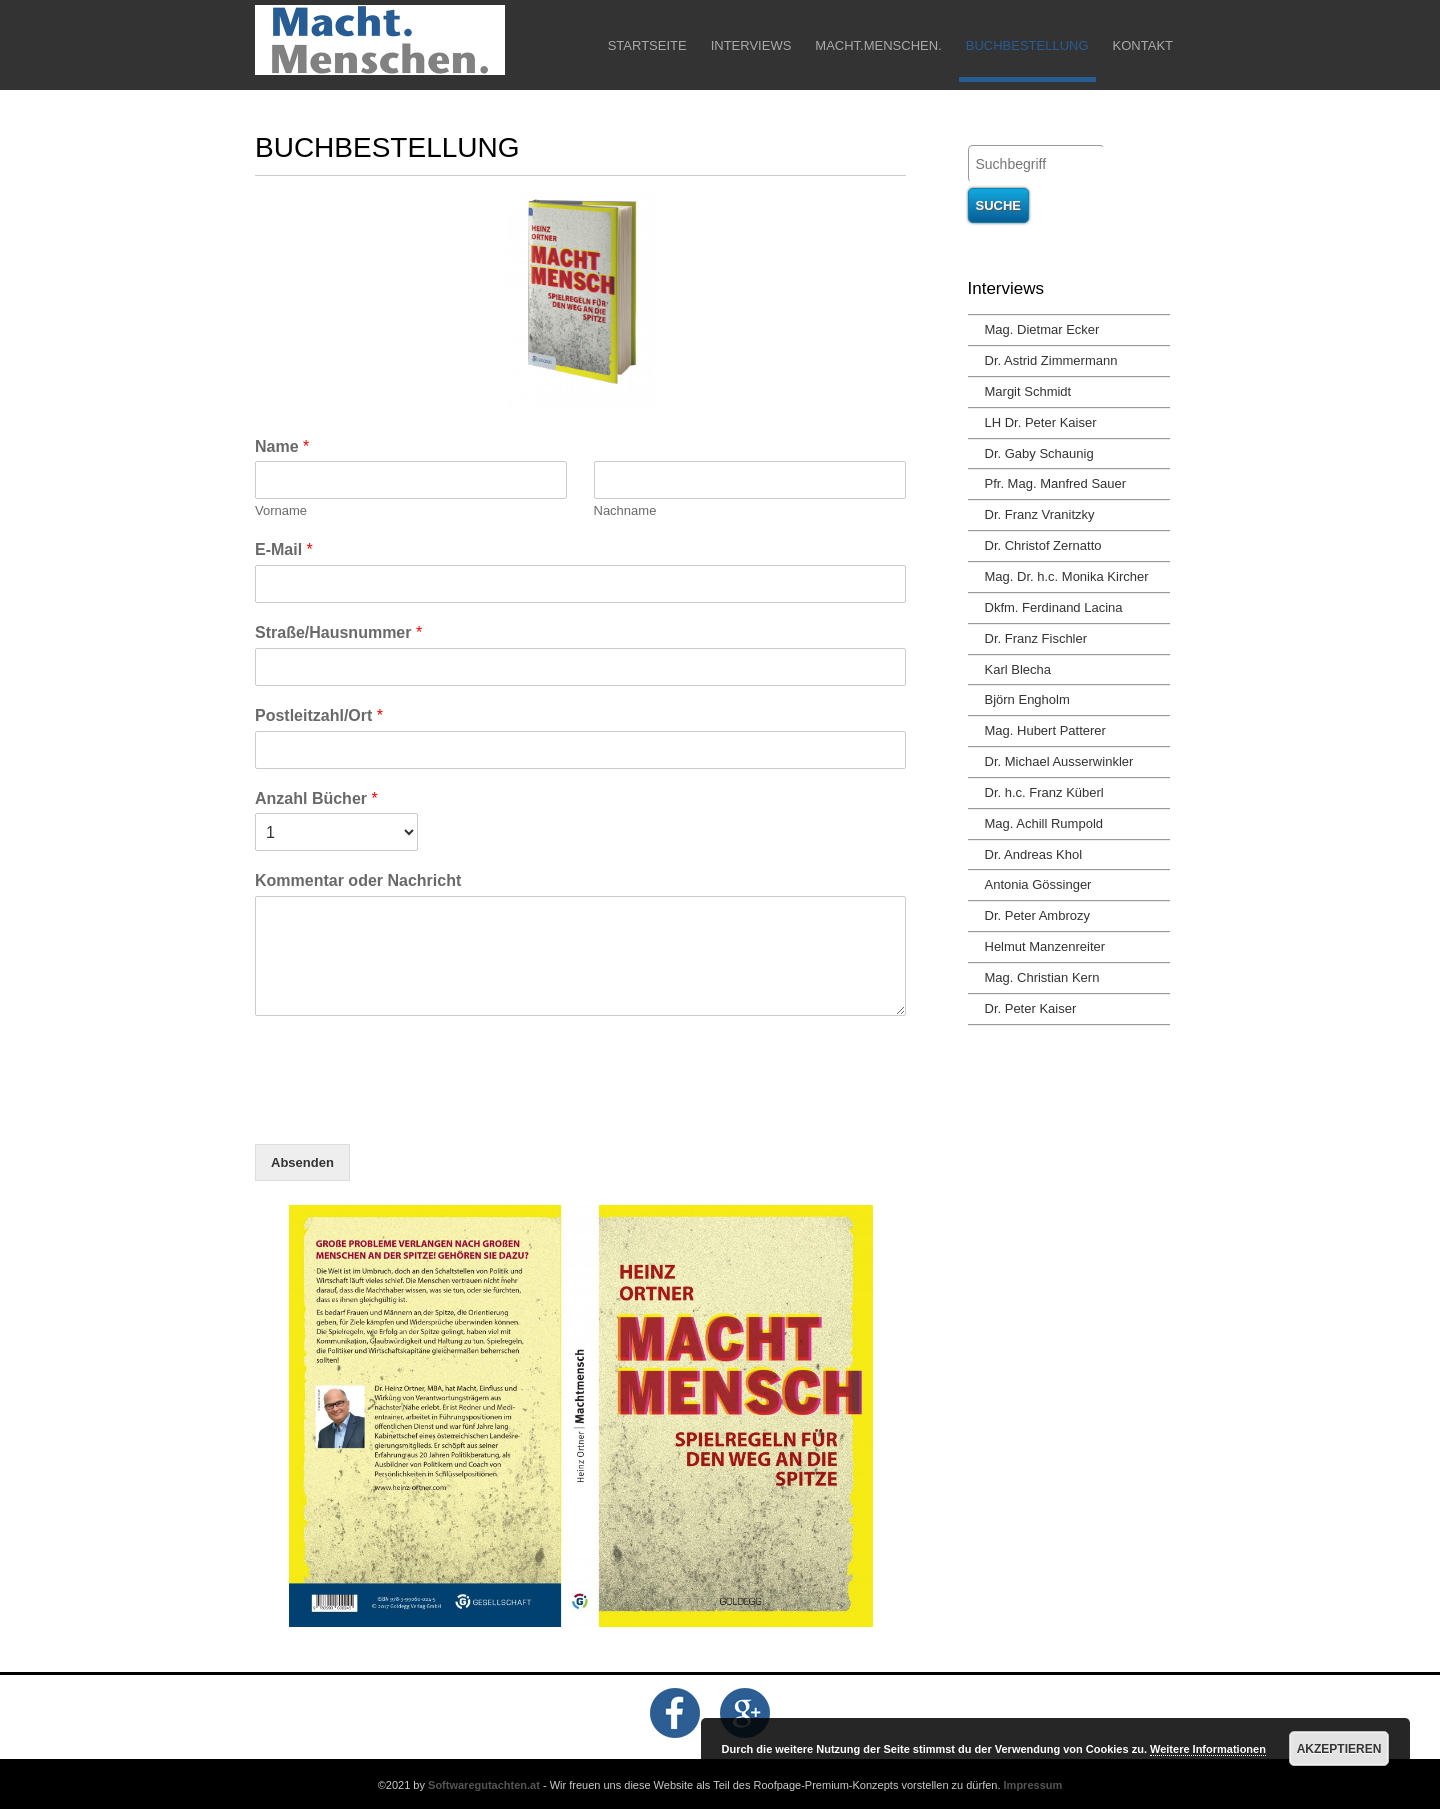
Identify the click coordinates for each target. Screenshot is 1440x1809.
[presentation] (407, 1111)
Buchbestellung (1027, 45)
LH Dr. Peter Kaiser (1041, 422)
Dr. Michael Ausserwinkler (1059, 761)
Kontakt (1143, 45)
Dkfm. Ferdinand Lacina (1054, 607)
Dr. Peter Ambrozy (1037, 915)
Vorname (281, 510)
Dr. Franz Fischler (1036, 638)
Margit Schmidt (1028, 391)
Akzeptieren (1339, 1749)
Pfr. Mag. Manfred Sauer (1056, 483)
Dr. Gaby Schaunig (1039, 453)
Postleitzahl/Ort (319, 715)
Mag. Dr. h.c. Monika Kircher (1067, 576)
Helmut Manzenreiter (1045, 946)
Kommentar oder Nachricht (358, 880)
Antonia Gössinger (1038, 884)
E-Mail (284, 549)
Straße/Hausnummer (338, 632)
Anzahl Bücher (316, 798)
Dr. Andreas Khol (1034, 854)
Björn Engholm (1027, 699)
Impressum (1033, 1785)
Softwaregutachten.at (484, 1785)
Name (282, 446)
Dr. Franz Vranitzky (1040, 514)
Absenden (302, 1162)
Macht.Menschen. (878, 45)
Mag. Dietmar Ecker (1042, 329)
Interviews (751, 45)
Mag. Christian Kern (1042, 977)
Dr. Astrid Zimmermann (1051, 360)
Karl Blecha (1018, 669)
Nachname (625, 510)
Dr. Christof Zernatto (1043, 545)
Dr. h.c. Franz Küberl (1044, 792)
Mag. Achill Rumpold (1044, 823)
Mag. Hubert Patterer (1045, 730)
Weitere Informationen (1208, 1749)
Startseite (647, 45)
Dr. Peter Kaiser (1031, 1008)
